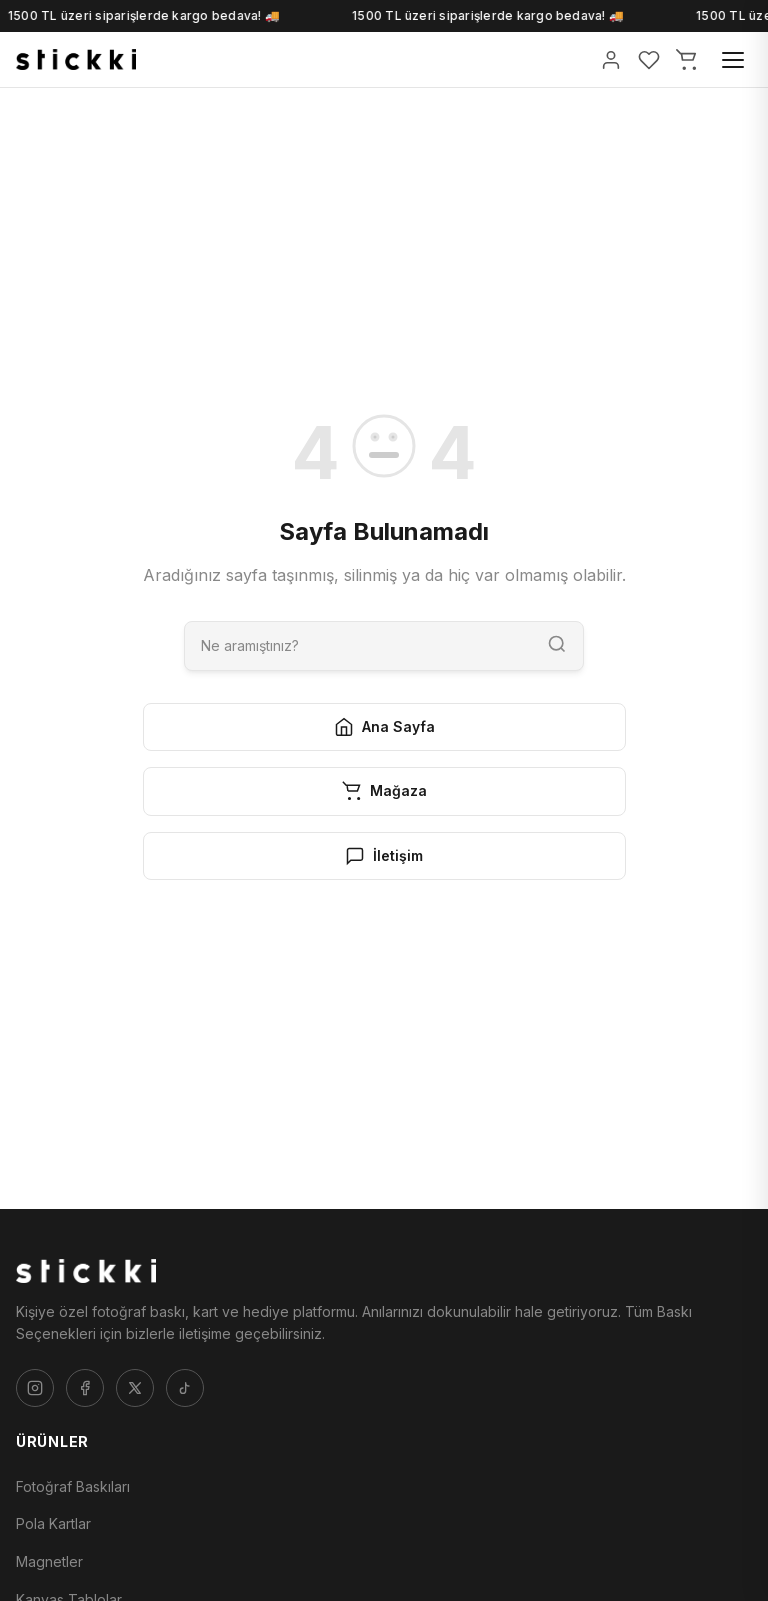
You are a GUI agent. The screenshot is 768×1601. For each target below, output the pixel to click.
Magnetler (49, 1561)
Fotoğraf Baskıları (73, 1486)
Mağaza (384, 791)
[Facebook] (85, 1388)
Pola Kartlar (53, 1523)
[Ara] (358, 645)
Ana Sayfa (384, 727)
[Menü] (733, 60)
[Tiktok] (185, 1388)
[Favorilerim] (649, 60)
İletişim (384, 856)
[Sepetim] (687, 60)
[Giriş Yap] (611, 60)
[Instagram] (35, 1388)
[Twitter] (135, 1388)
